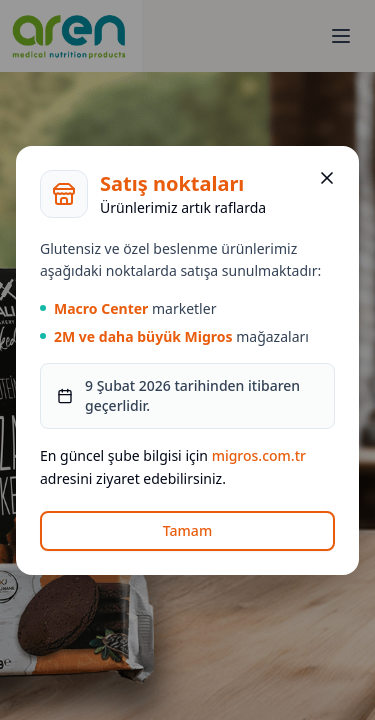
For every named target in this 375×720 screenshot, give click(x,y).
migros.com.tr (259, 455)
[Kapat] (327, 178)
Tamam (187, 530)
